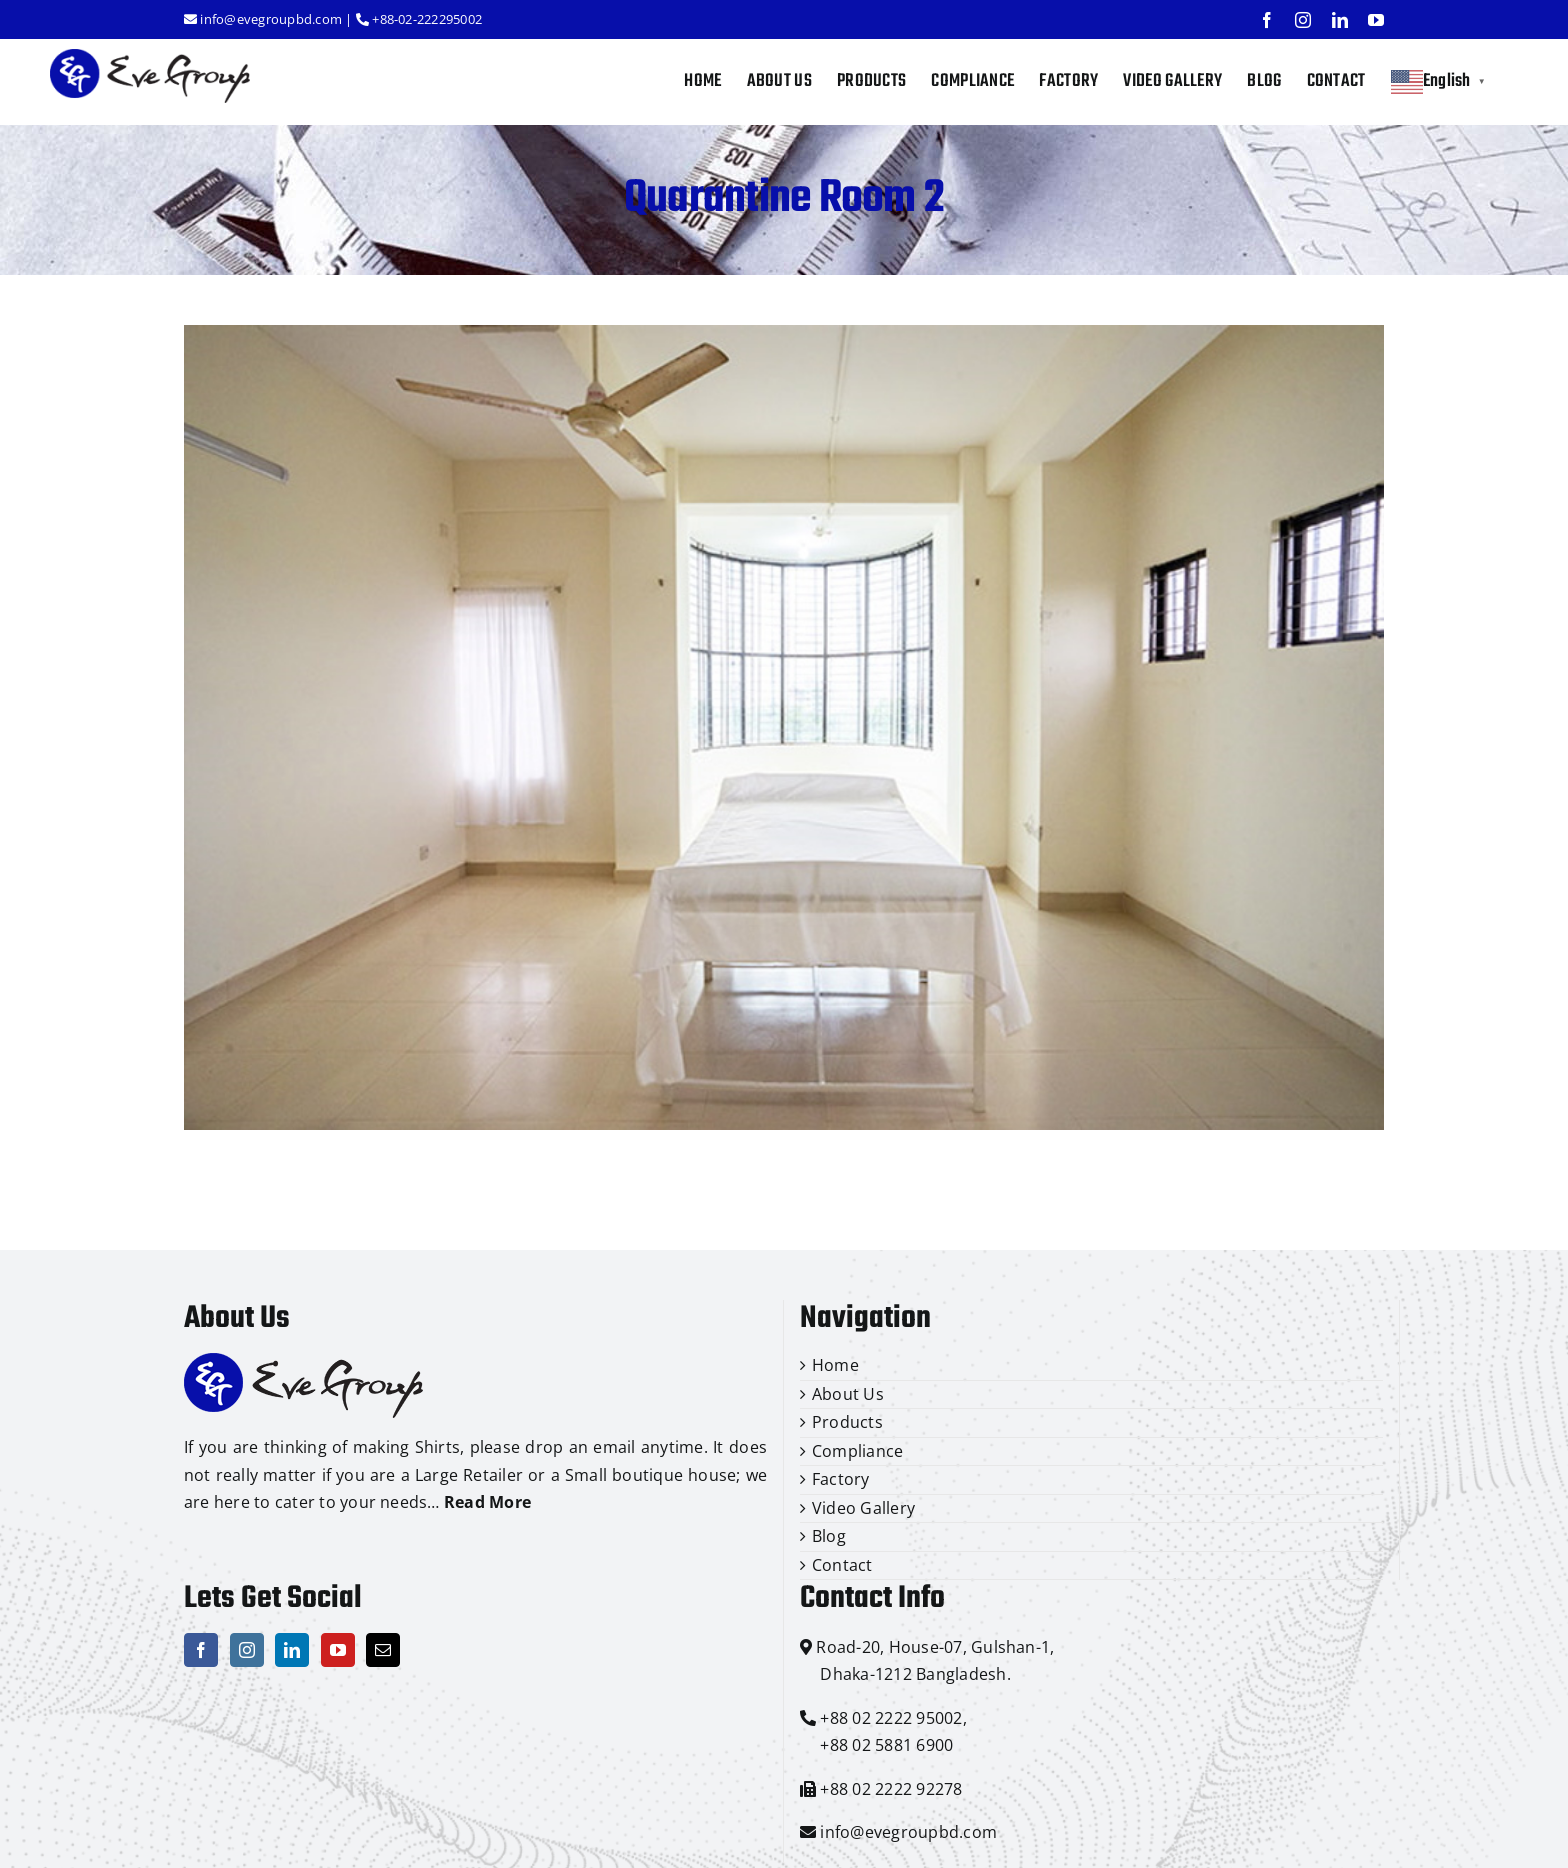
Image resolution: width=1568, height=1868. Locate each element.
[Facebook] (201, 1650)
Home (835, 1365)
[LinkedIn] (292, 1650)
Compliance (857, 1451)
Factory (841, 1479)
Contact (842, 1565)
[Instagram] (247, 1650)
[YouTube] (338, 1650)
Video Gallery (863, 1508)
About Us (848, 1394)
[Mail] (383, 1650)
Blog (829, 1536)
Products (847, 1422)
